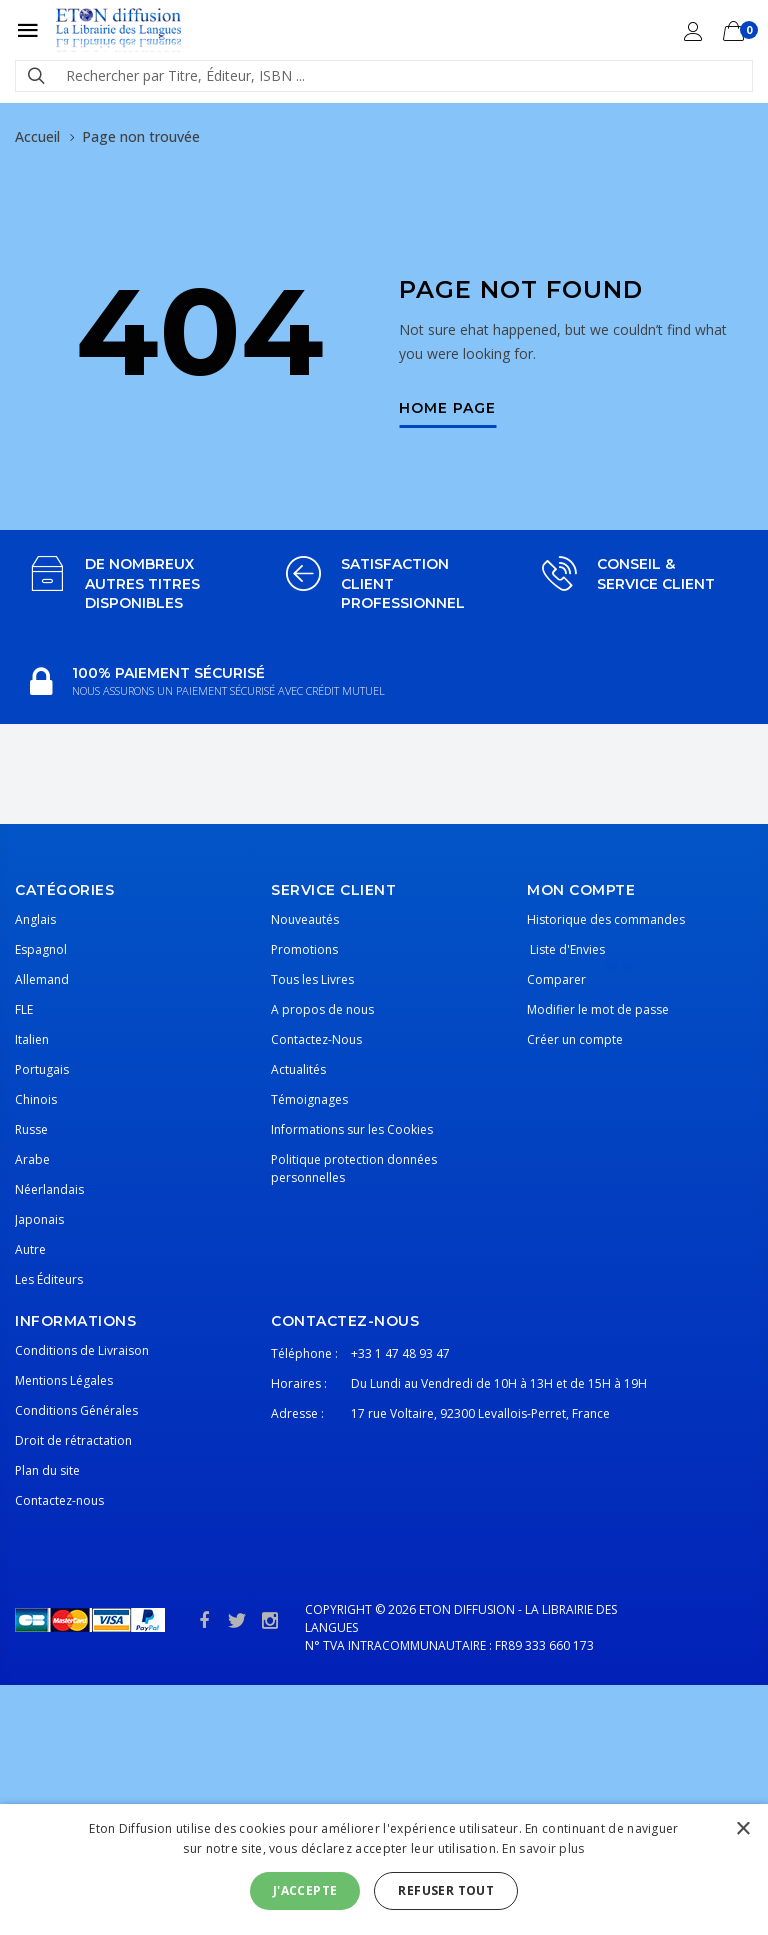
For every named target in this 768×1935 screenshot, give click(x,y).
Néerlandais (49, 1189)
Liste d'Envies (566, 949)
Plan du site (47, 1470)
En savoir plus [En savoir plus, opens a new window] (543, 1848)
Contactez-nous (59, 1500)
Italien (32, 1039)
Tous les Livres (312, 979)
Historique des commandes (606, 919)
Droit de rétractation (73, 1440)
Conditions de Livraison (82, 1350)
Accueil (37, 136)
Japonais (39, 1219)
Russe (31, 1129)
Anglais (35, 919)
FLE (24, 1009)
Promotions (304, 949)
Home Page (447, 409)
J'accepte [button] (305, 1890)
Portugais (42, 1069)
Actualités (298, 1069)
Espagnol (41, 949)
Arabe (32, 1159)
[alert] (384, 1869)
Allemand (42, 979)
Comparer (556, 979)
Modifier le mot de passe (598, 1009)
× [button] (742, 1829)
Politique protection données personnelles (354, 1168)
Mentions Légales (64, 1380)
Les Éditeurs (49, 1279)
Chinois (36, 1099)
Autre (30, 1249)
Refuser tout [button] (446, 1890)
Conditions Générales (76, 1410)
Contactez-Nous (316, 1039)
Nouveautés (305, 919)
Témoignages (309, 1099)
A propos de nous (322, 1009)
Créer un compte (575, 1039)
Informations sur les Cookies (352, 1129)
